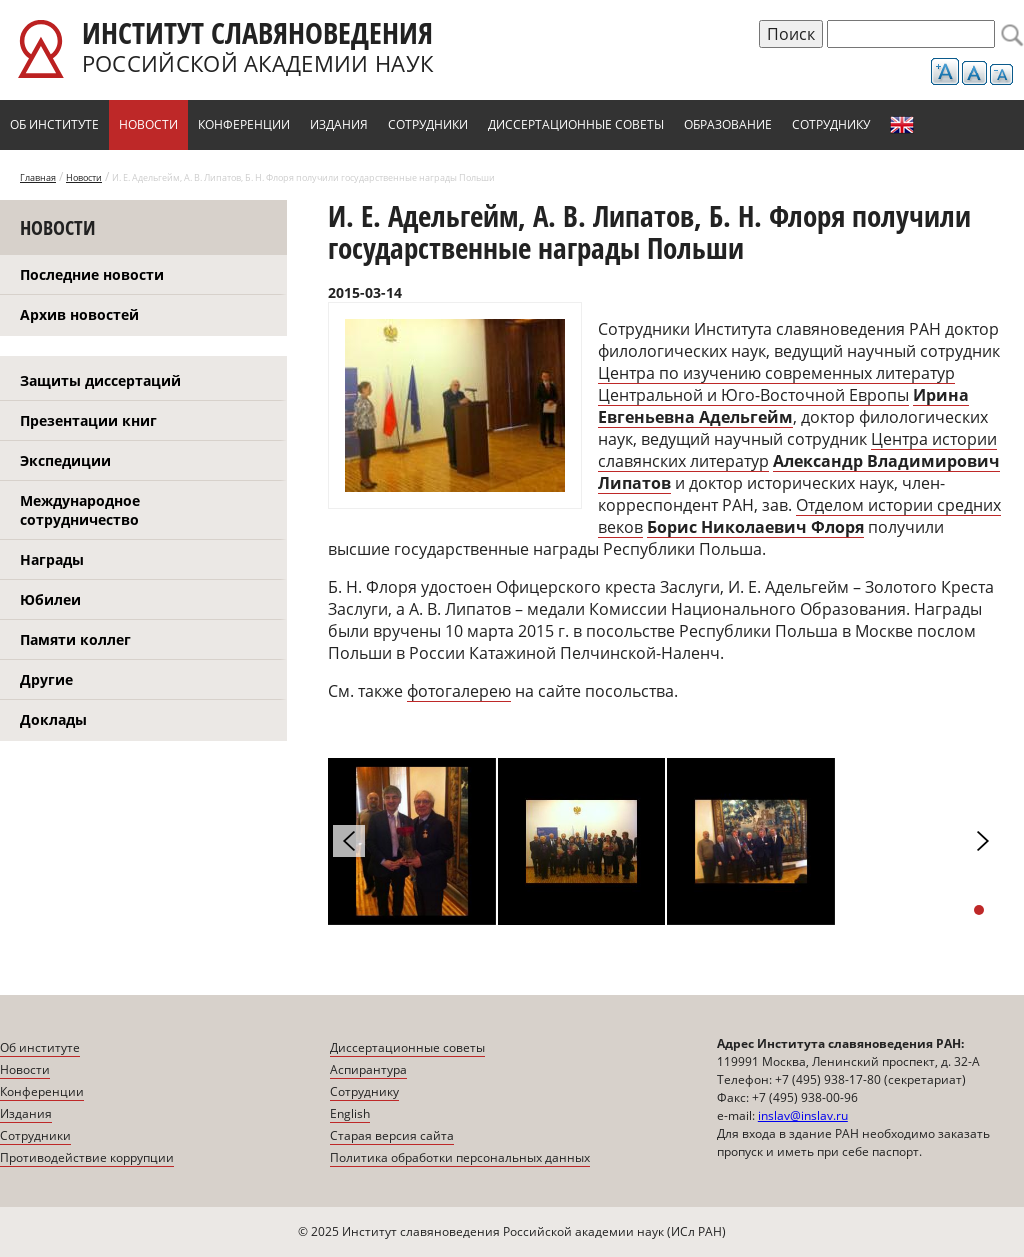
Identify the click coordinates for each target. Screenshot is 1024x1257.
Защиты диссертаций (100, 380)
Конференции (244, 124)
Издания (339, 124)
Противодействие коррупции (87, 1157)
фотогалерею (459, 691)
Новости (148, 124)
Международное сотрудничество (80, 510)
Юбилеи (50, 599)
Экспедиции (65, 460)
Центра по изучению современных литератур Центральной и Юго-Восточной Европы (776, 384)
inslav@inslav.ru (803, 1115)
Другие (46, 679)
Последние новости (92, 274)
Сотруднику (831, 124)
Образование (728, 124)
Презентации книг (88, 420)
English (902, 125)
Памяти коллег (75, 639)
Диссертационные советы (576, 124)
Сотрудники (428, 124)
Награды (52, 559)
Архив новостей (79, 314)
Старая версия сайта (392, 1135)
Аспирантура (368, 1069)
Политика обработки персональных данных (460, 1157)
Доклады (53, 719)
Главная (38, 177)
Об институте (54, 124)
